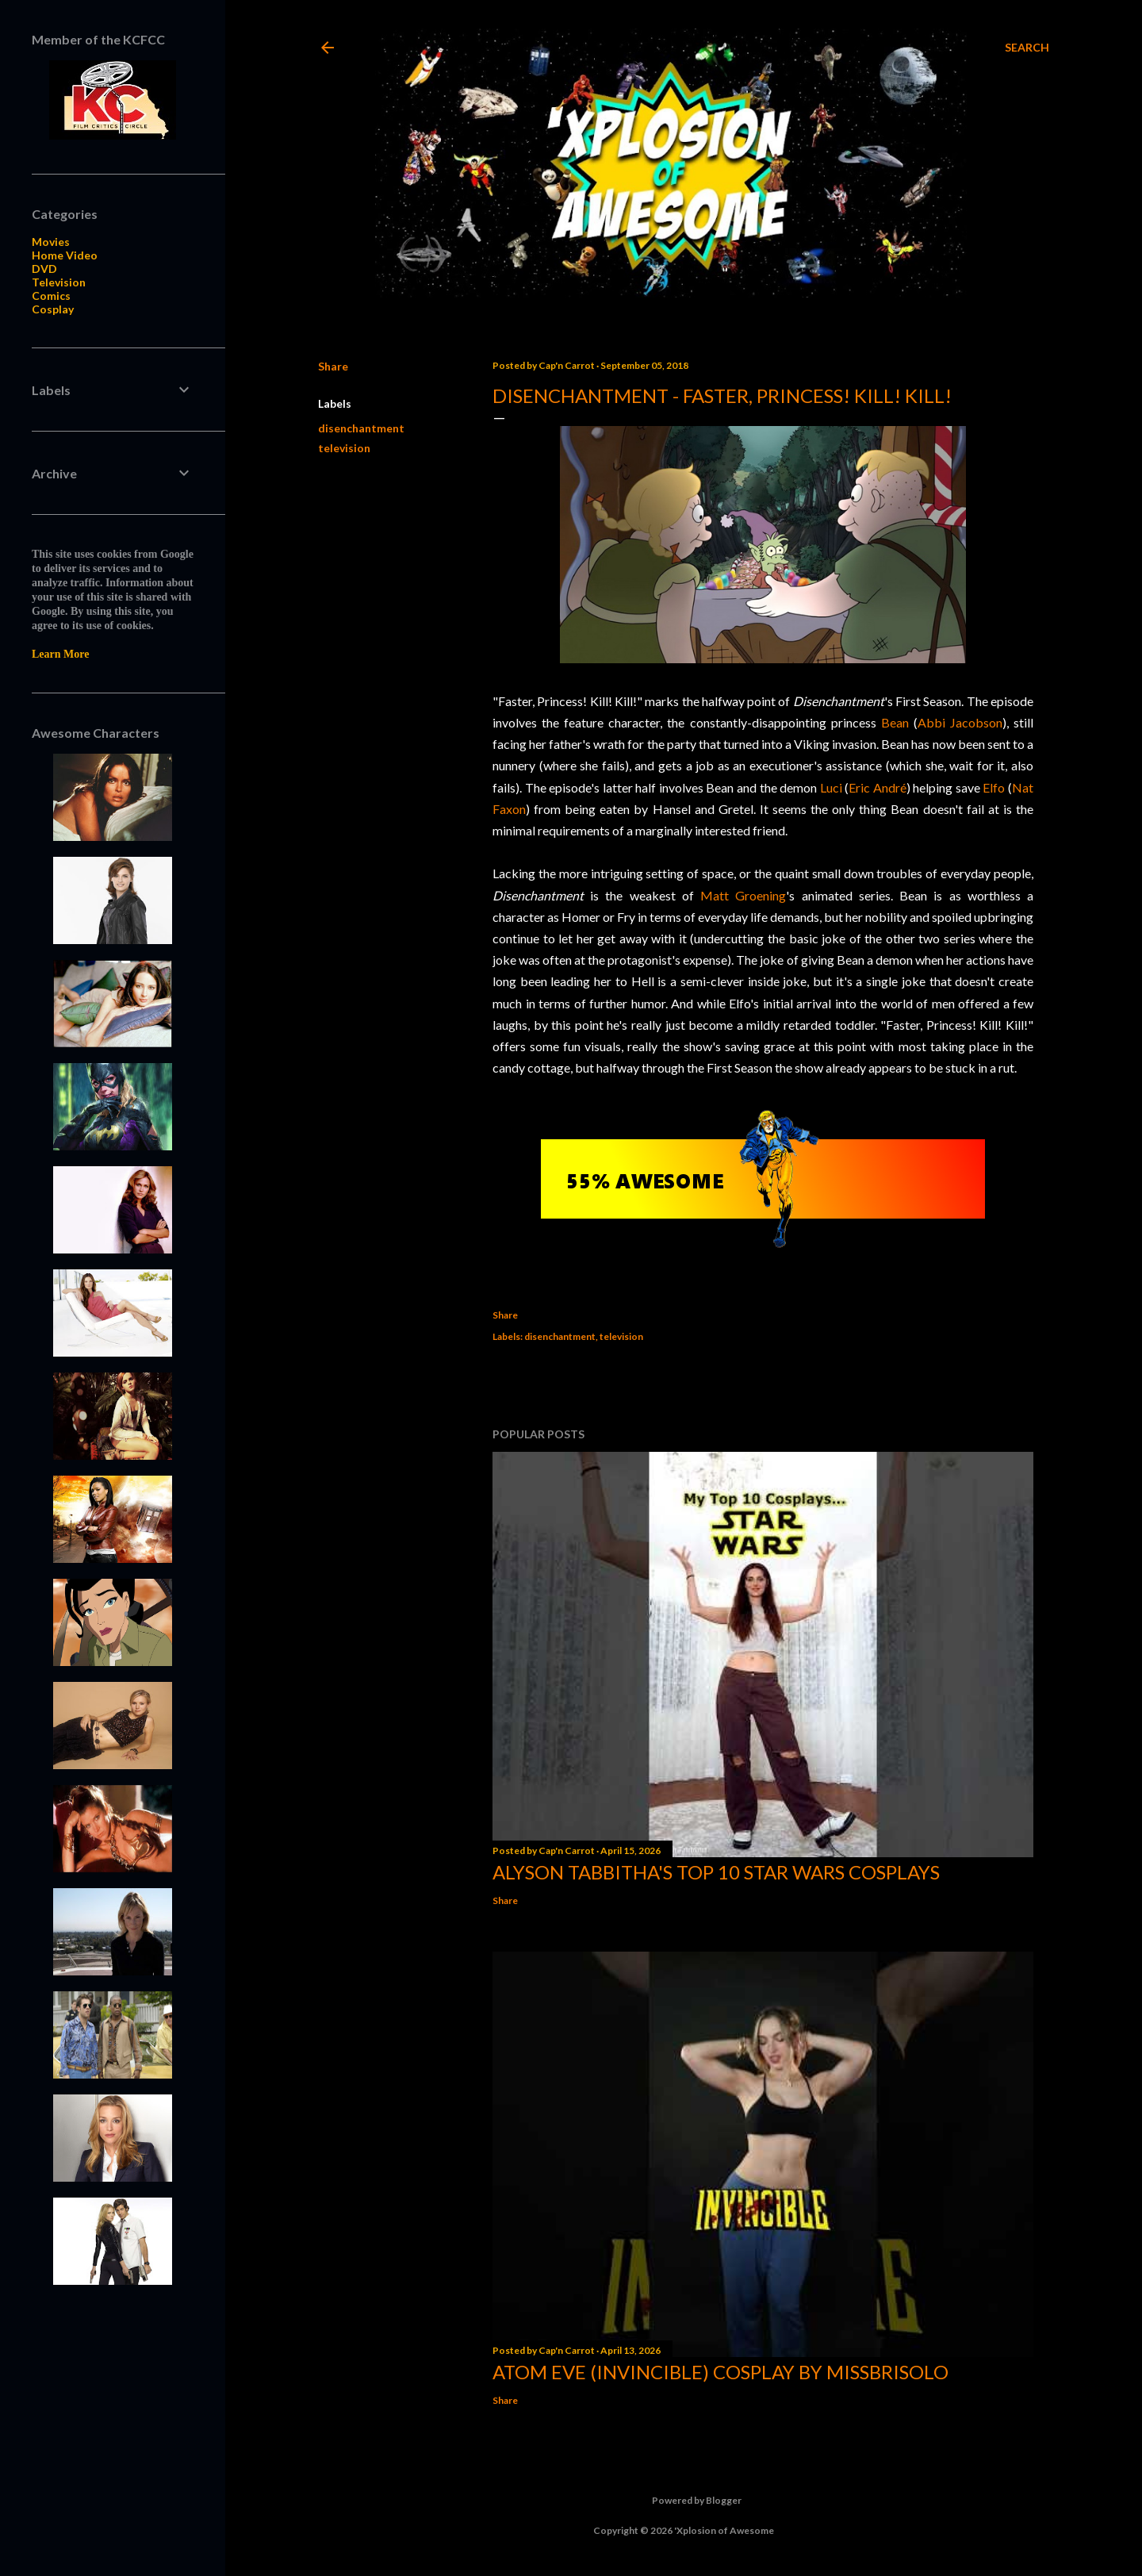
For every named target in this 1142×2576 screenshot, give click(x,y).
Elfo (994, 787)
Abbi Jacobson (960, 722)
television (344, 448)
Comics (51, 295)
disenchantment (361, 428)
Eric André (877, 787)
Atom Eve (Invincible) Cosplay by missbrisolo (720, 2371)
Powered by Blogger (684, 2500)
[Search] (1027, 48)
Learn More (60, 654)
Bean (895, 722)
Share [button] (333, 366)
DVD (44, 268)
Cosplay (53, 309)
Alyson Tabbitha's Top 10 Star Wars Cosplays (716, 1871)
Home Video (65, 255)
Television (59, 282)
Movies (51, 241)
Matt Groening (743, 895)
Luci (831, 787)
